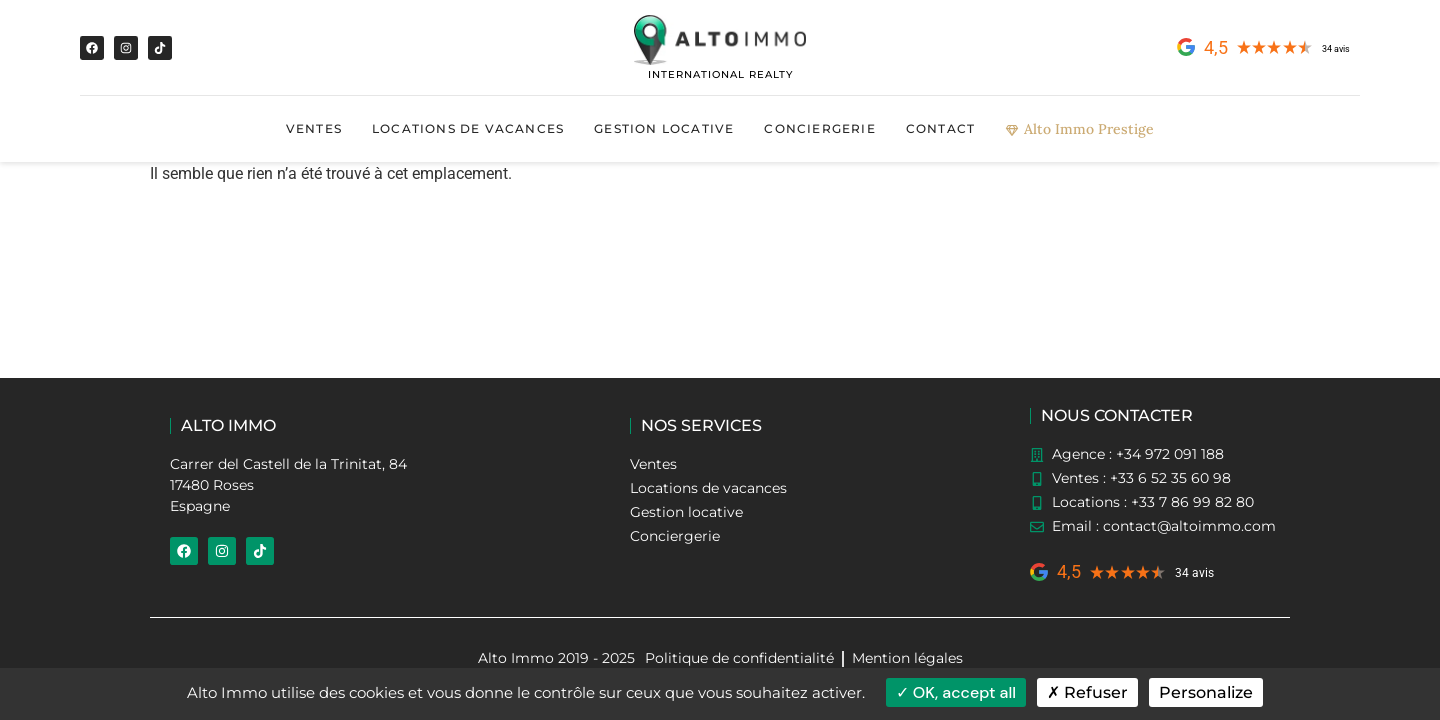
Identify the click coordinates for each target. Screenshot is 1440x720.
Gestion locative (664, 128)
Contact (940, 128)
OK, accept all (956, 692)
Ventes (314, 128)
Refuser (1087, 692)
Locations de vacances (468, 128)
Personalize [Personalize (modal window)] (1206, 692)
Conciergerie (819, 128)
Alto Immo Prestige (1079, 129)
